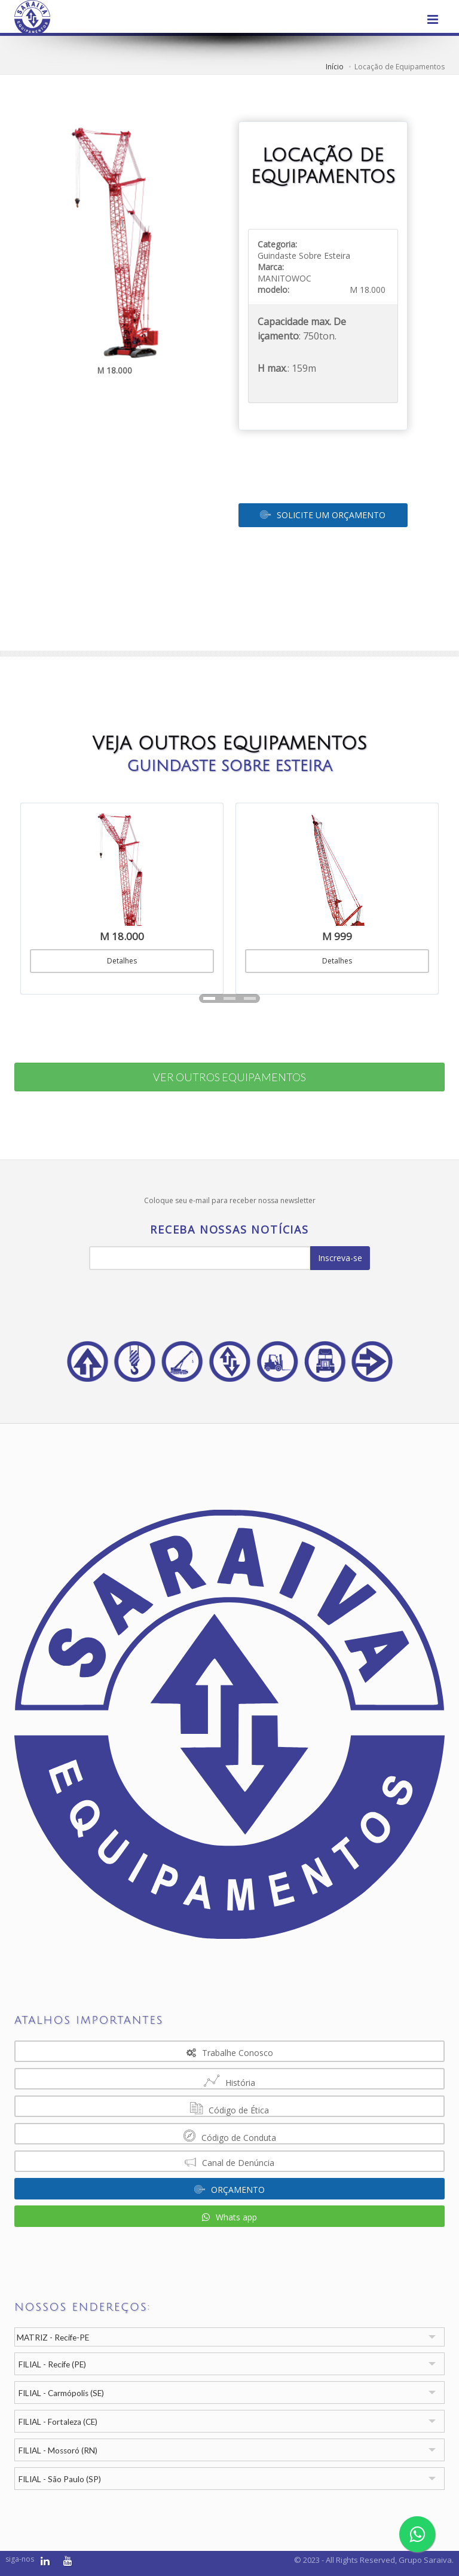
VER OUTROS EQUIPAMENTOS (229, 1077)
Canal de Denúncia (229, 2162)
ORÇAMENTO (229, 2189)
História (229, 2080)
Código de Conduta (229, 2135)
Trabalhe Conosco (229, 2052)
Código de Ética (229, 2108)
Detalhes (122, 961)
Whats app (229, 2217)
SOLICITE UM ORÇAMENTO (322, 515)
